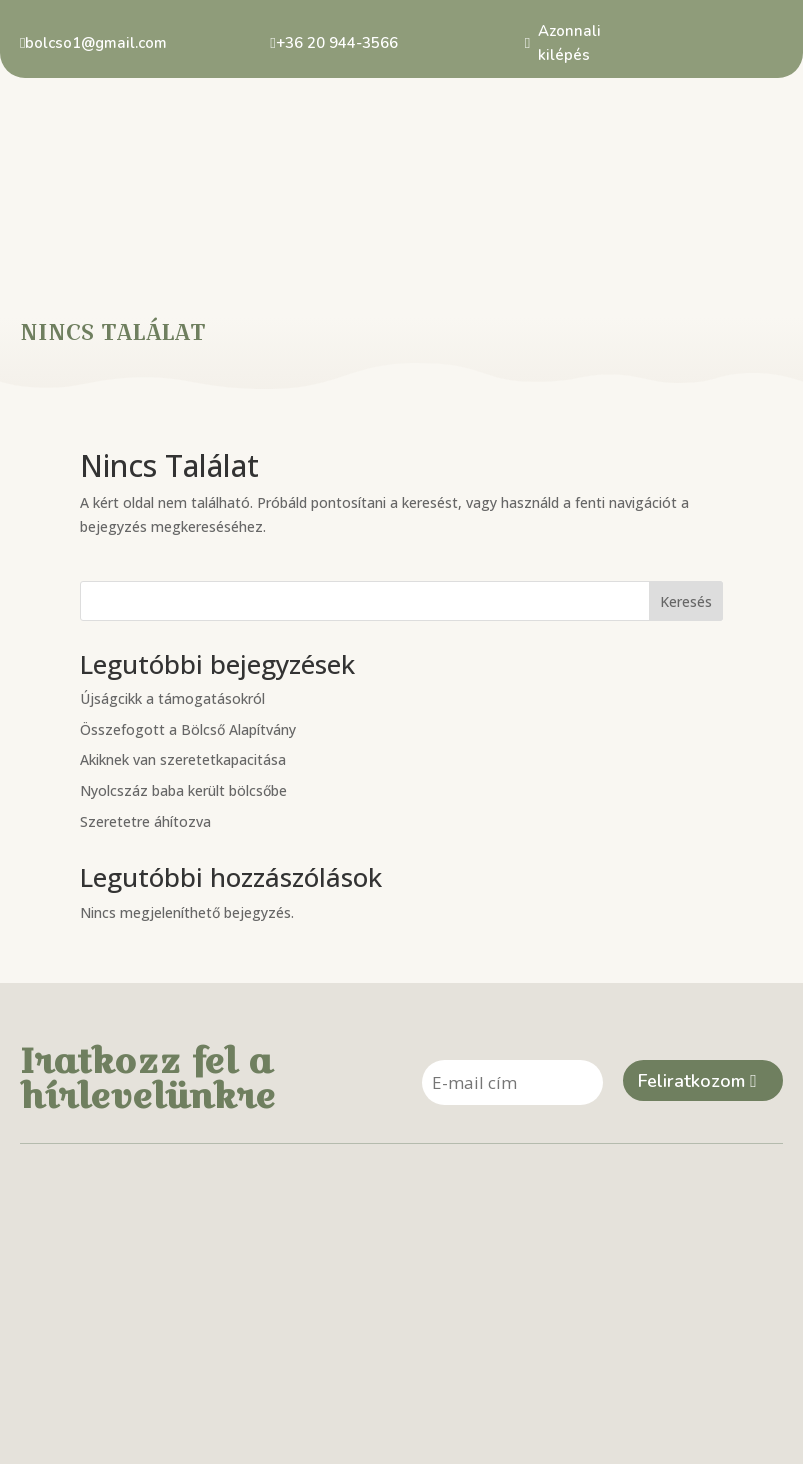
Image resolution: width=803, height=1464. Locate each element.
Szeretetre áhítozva (145, 742)
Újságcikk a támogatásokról (172, 619)
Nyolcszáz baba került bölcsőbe (183, 712)
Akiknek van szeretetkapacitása (183, 681)
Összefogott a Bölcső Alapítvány (188, 650)
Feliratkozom (691, 1004)
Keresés (686, 522)
